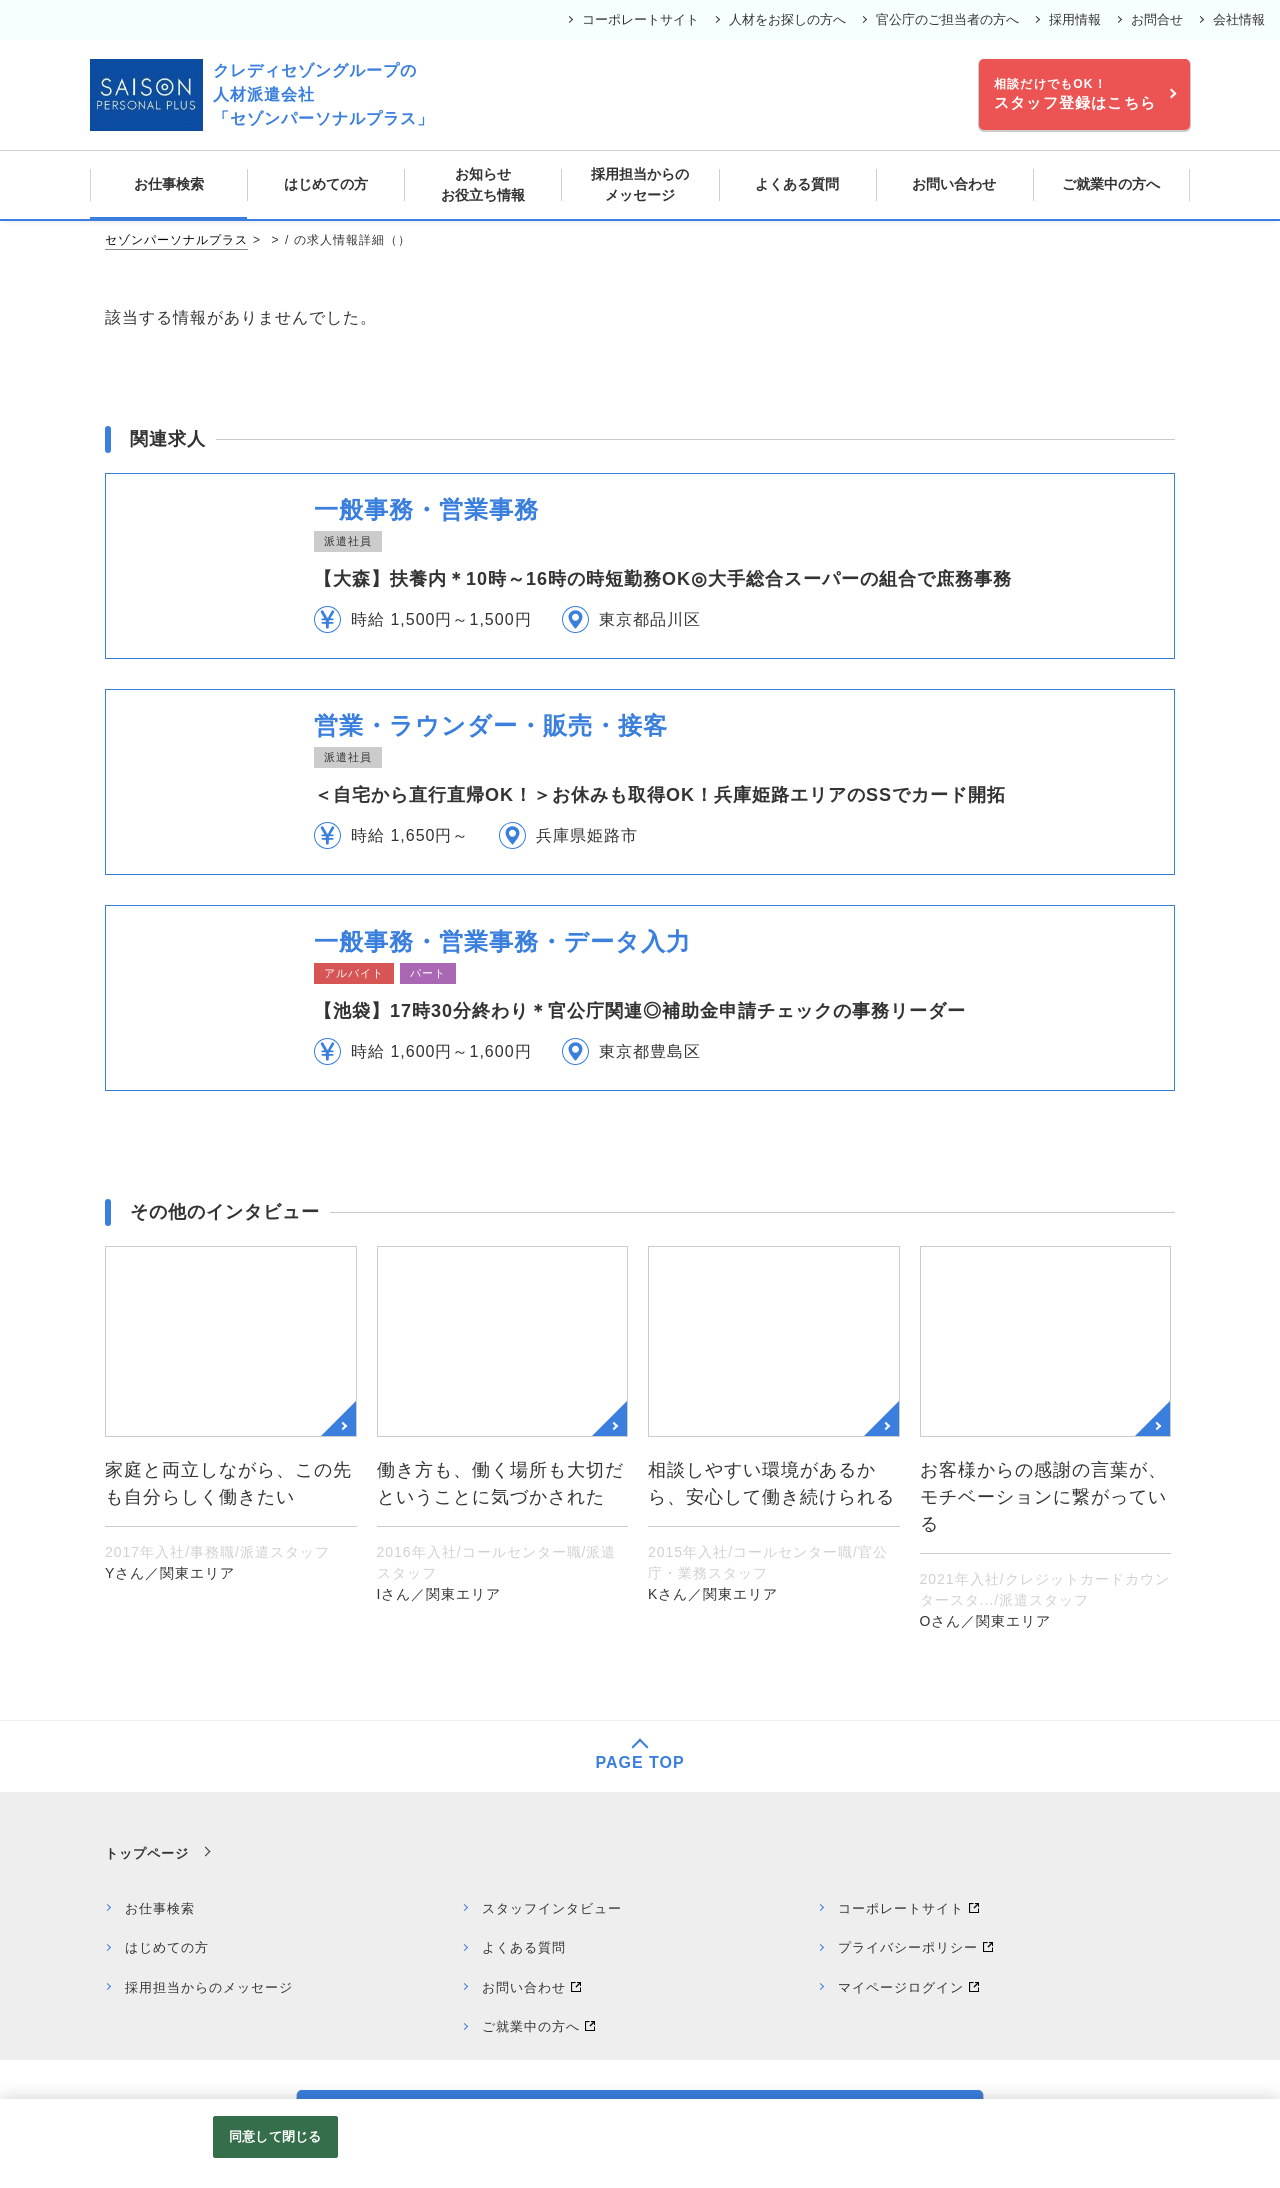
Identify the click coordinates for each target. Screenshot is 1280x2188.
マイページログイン (901, 1987)
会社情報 (1239, 19)
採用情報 (1075, 19)
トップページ (147, 1853)
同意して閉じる (275, 2136)
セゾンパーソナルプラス (176, 240)
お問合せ (1157, 19)
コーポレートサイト (640, 19)
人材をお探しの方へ (787, 19)
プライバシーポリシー (908, 1947)
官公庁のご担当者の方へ (947, 19)
